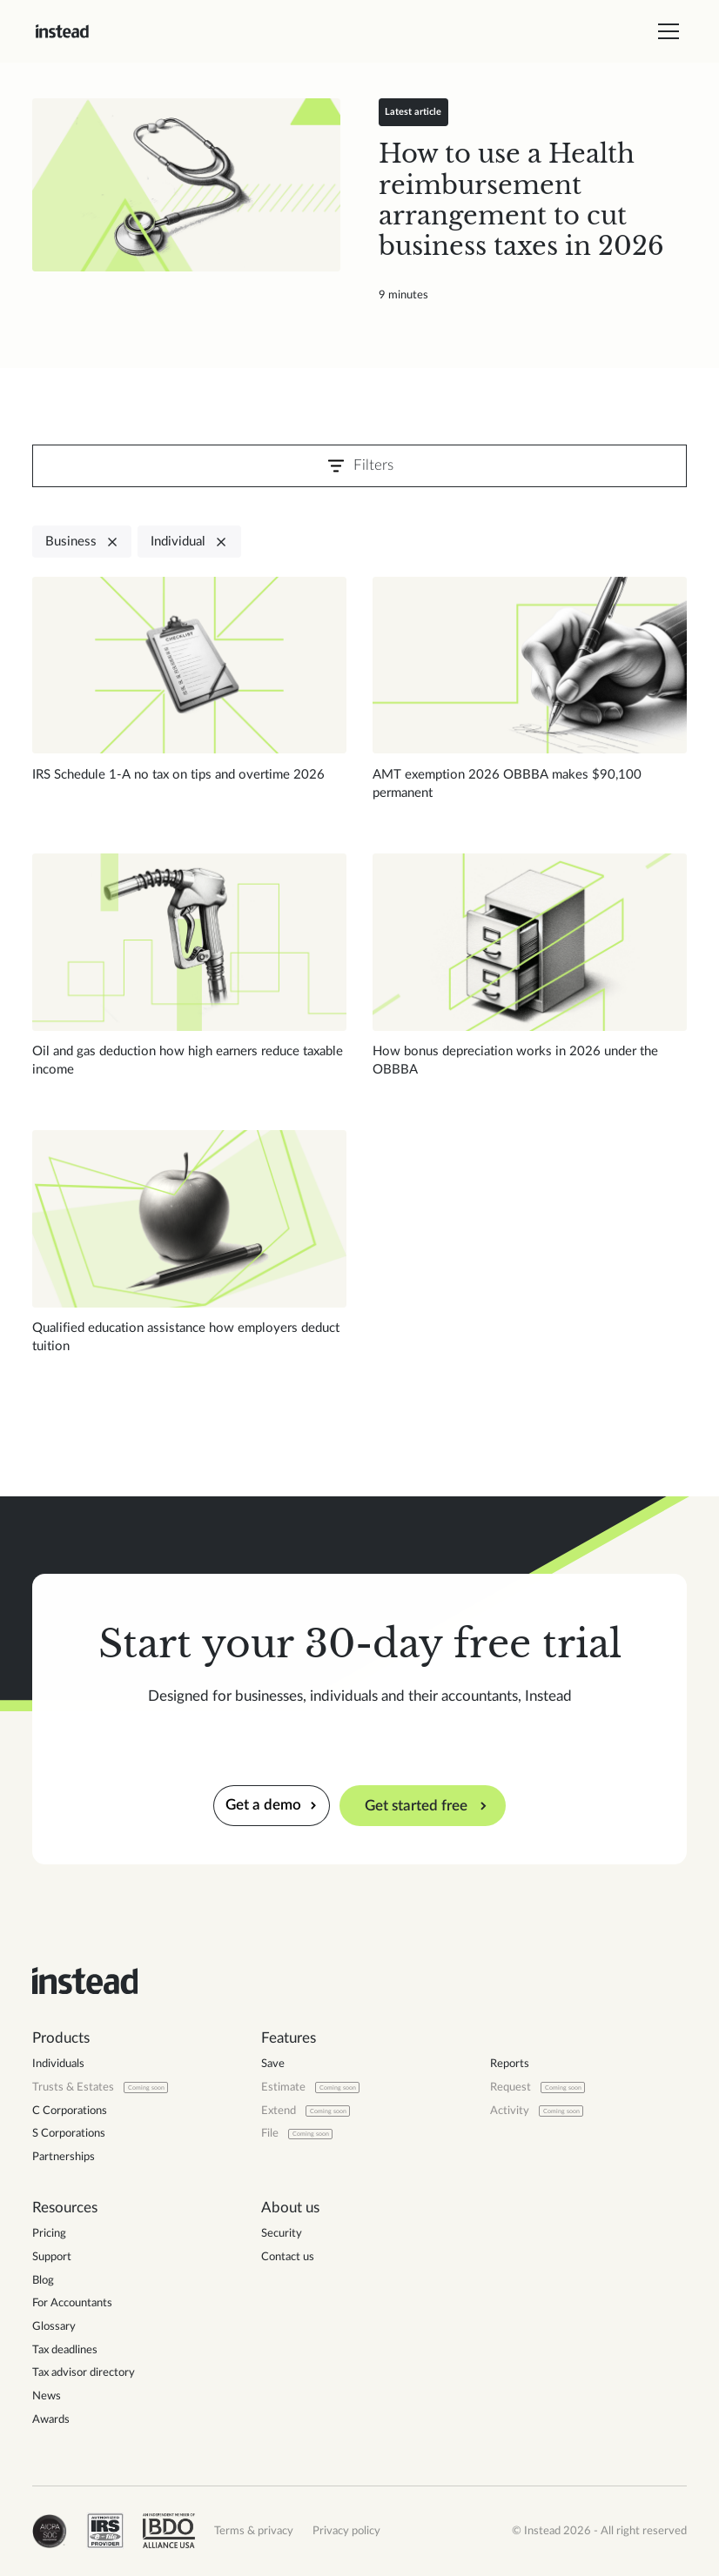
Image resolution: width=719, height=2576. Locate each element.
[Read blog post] (186, 184)
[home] (62, 31)
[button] (665, 31)
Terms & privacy (253, 2531)
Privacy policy (346, 2531)
